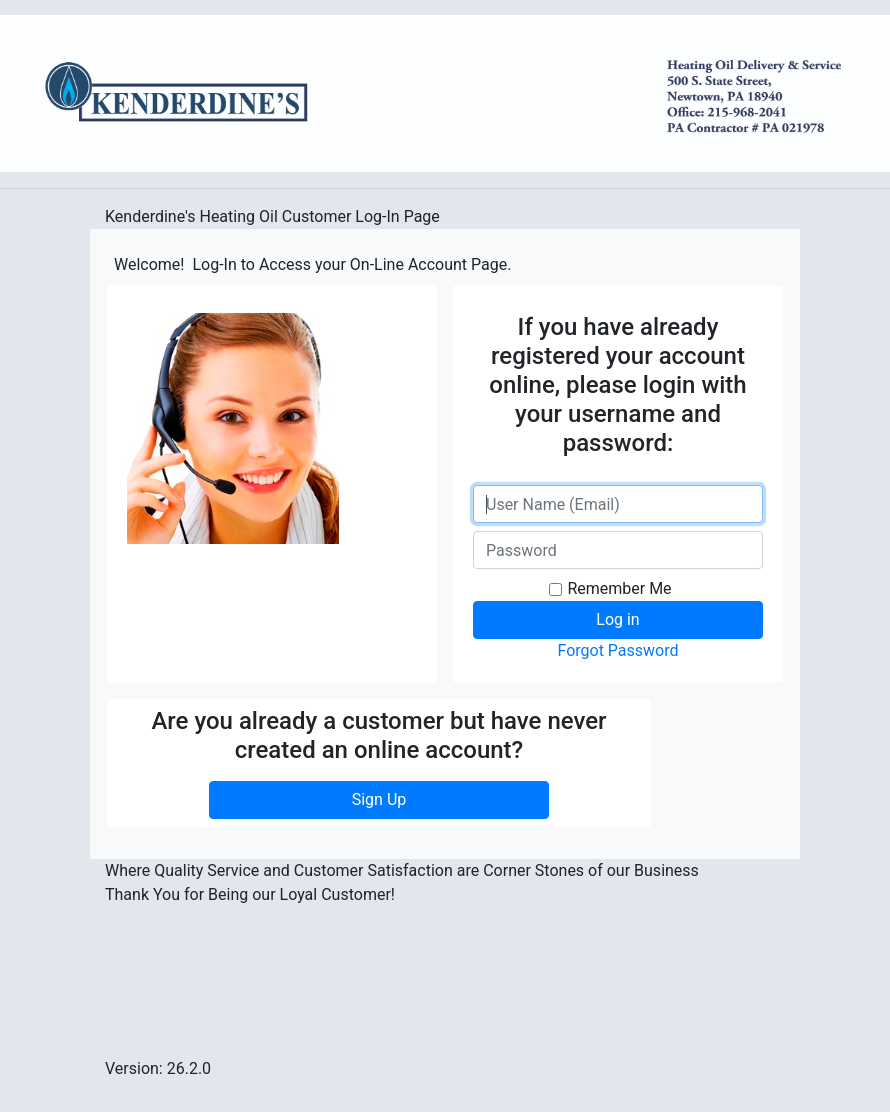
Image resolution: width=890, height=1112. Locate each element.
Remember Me (619, 588)
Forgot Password (617, 650)
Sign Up (379, 799)
